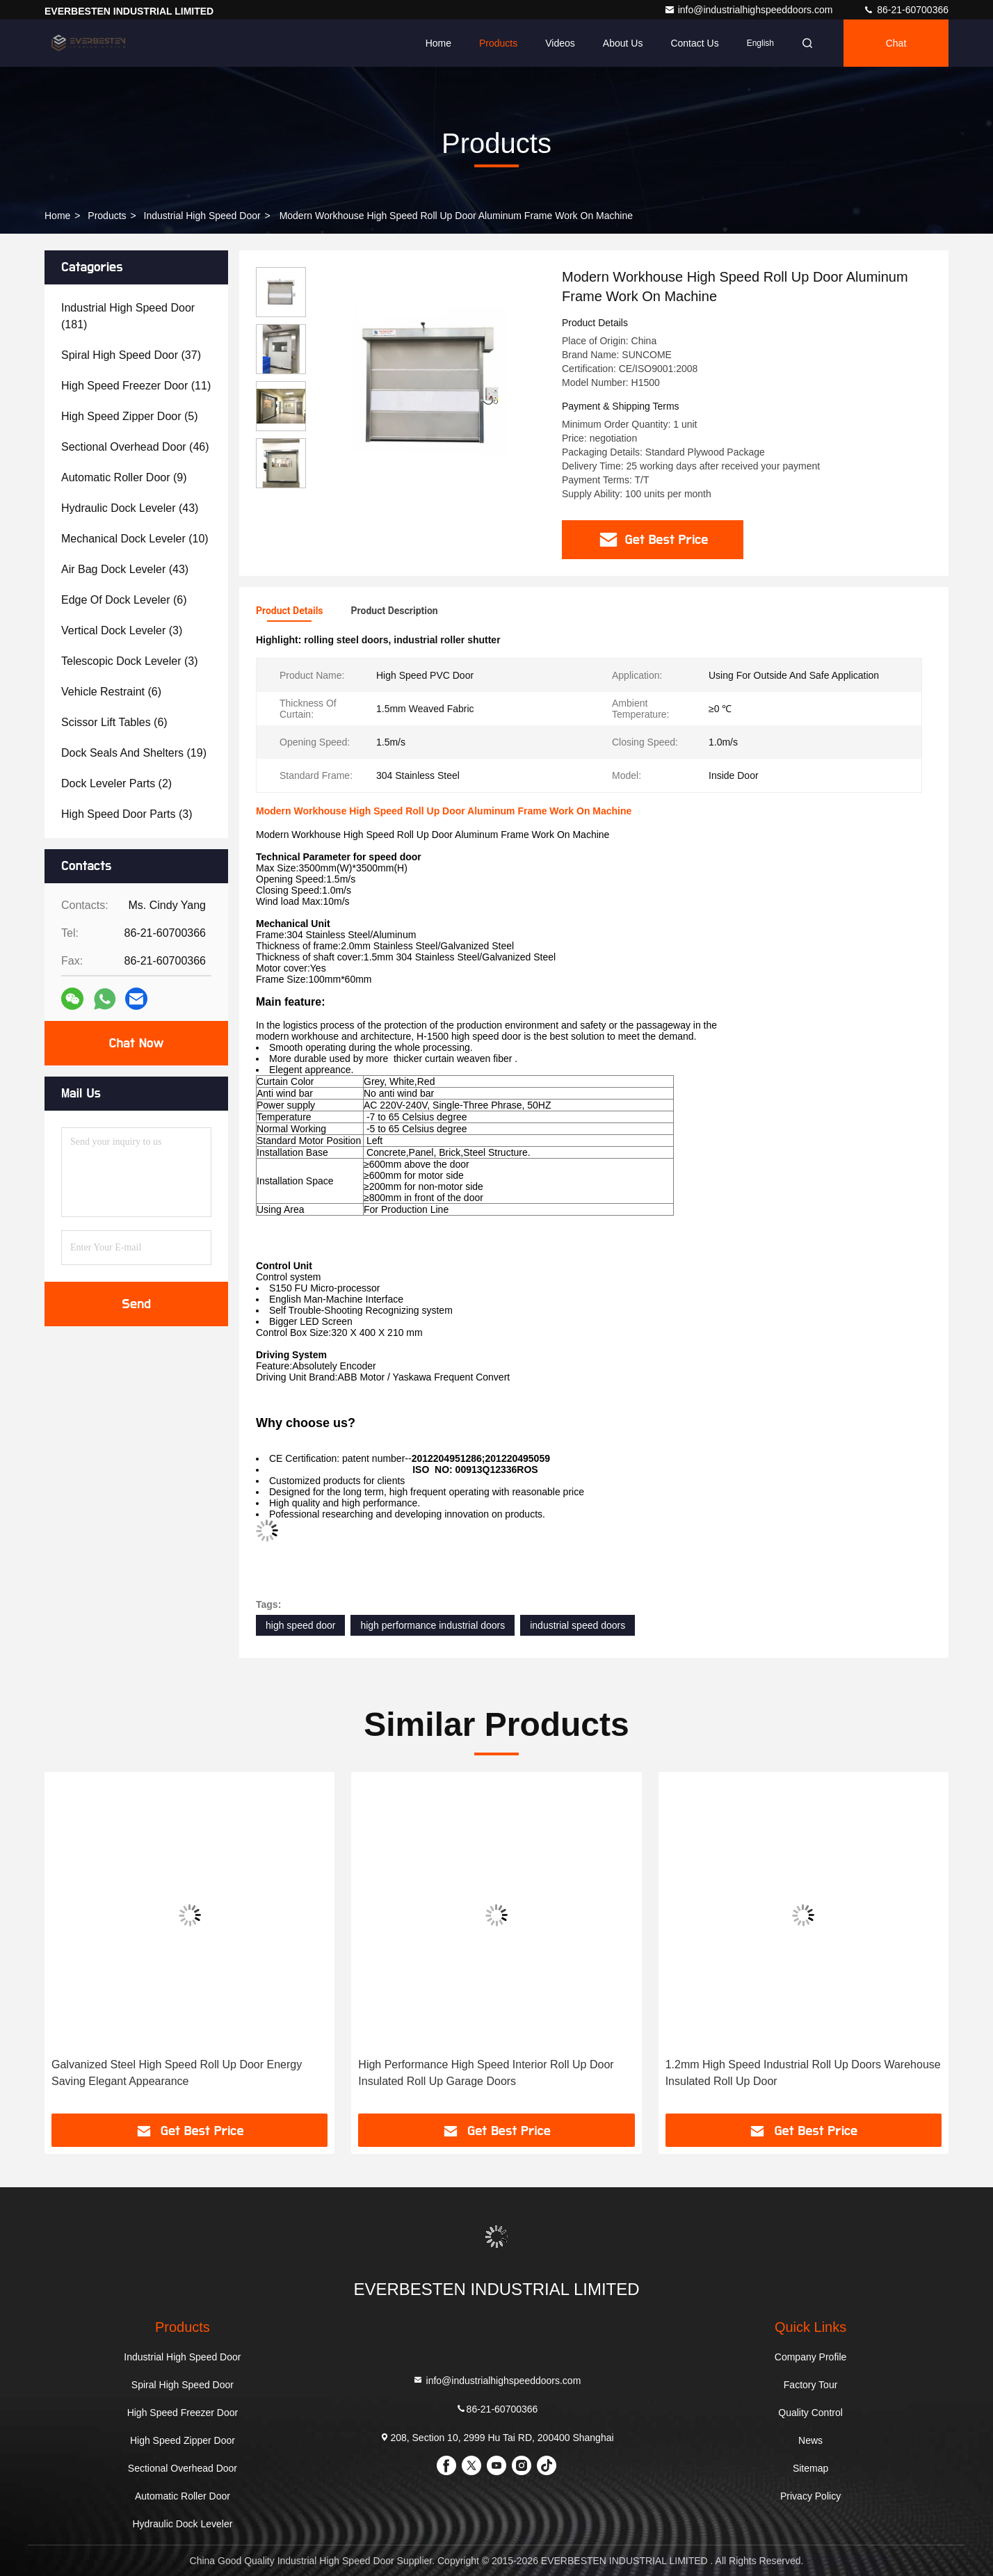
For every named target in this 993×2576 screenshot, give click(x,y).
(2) (116, 783)
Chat (896, 43)
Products (498, 43)
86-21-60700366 (905, 9)
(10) (135, 539)
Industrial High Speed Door (202, 215)
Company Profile (811, 2356)
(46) (135, 447)
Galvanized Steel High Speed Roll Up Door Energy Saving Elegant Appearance (176, 2073)
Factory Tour (811, 2384)
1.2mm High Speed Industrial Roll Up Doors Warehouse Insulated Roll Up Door (803, 2073)
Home (438, 43)
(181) (128, 316)
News (810, 2440)
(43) (129, 508)
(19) (134, 753)
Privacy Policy (810, 2496)
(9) (124, 477)
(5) (129, 416)
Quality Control (810, 2412)
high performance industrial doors (432, 1625)
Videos (560, 43)
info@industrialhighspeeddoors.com (750, 9)
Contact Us (694, 43)
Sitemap (810, 2468)
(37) (131, 355)
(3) (121, 630)
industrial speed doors (577, 1625)
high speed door (300, 1625)
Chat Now (135, 1043)
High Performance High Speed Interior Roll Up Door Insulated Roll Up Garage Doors (485, 2073)
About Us (623, 43)
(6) (124, 600)
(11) (136, 386)
